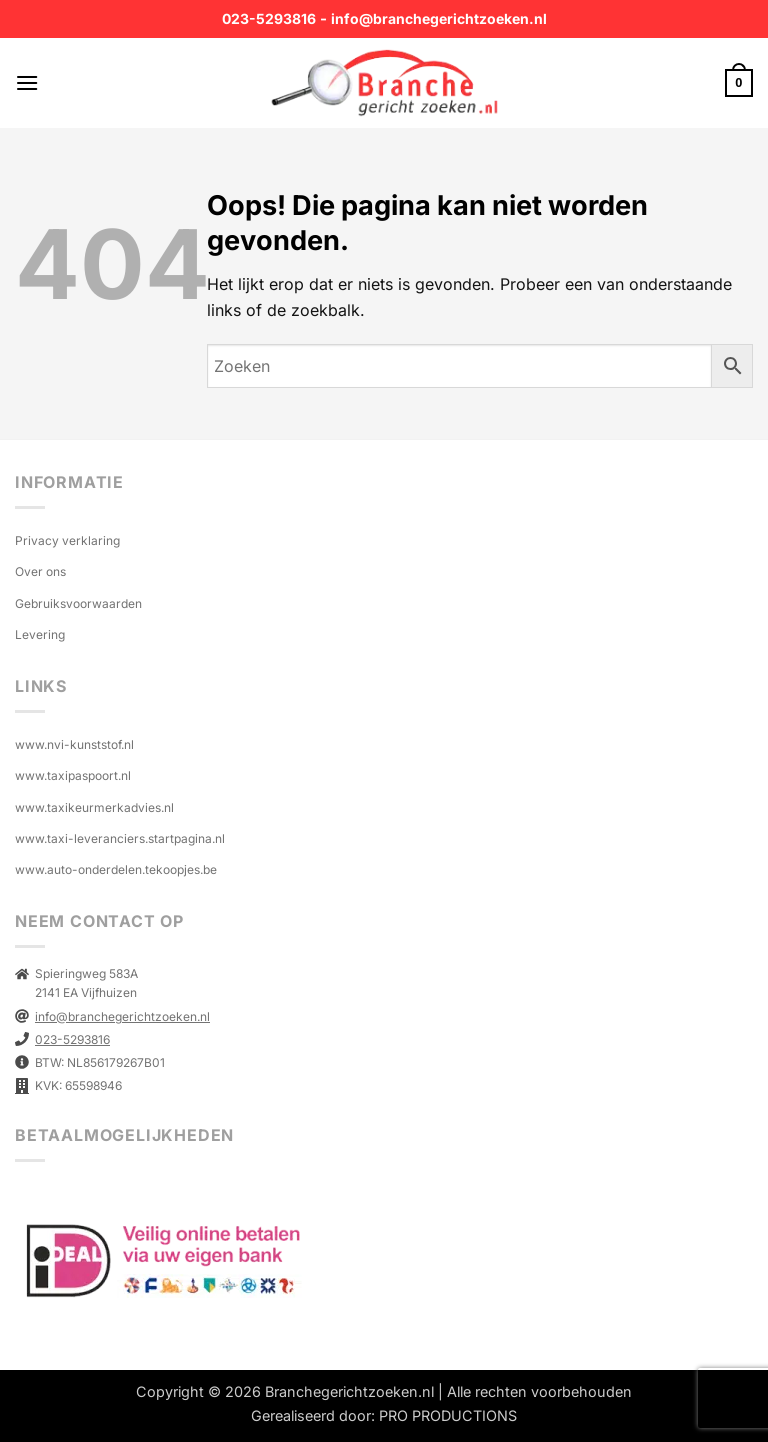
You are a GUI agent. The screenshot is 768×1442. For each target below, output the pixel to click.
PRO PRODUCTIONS (448, 1415)
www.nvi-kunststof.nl (74, 744)
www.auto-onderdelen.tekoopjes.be (116, 869)
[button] (27, 82)
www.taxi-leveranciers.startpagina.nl (120, 838)
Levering (40, 634)
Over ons (40, 571)
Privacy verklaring (67, 540)
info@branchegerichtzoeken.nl (439, 18)
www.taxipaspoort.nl (73, 775)
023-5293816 (269, 18)
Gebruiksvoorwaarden (78, 603)
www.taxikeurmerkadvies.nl (94, 807)
